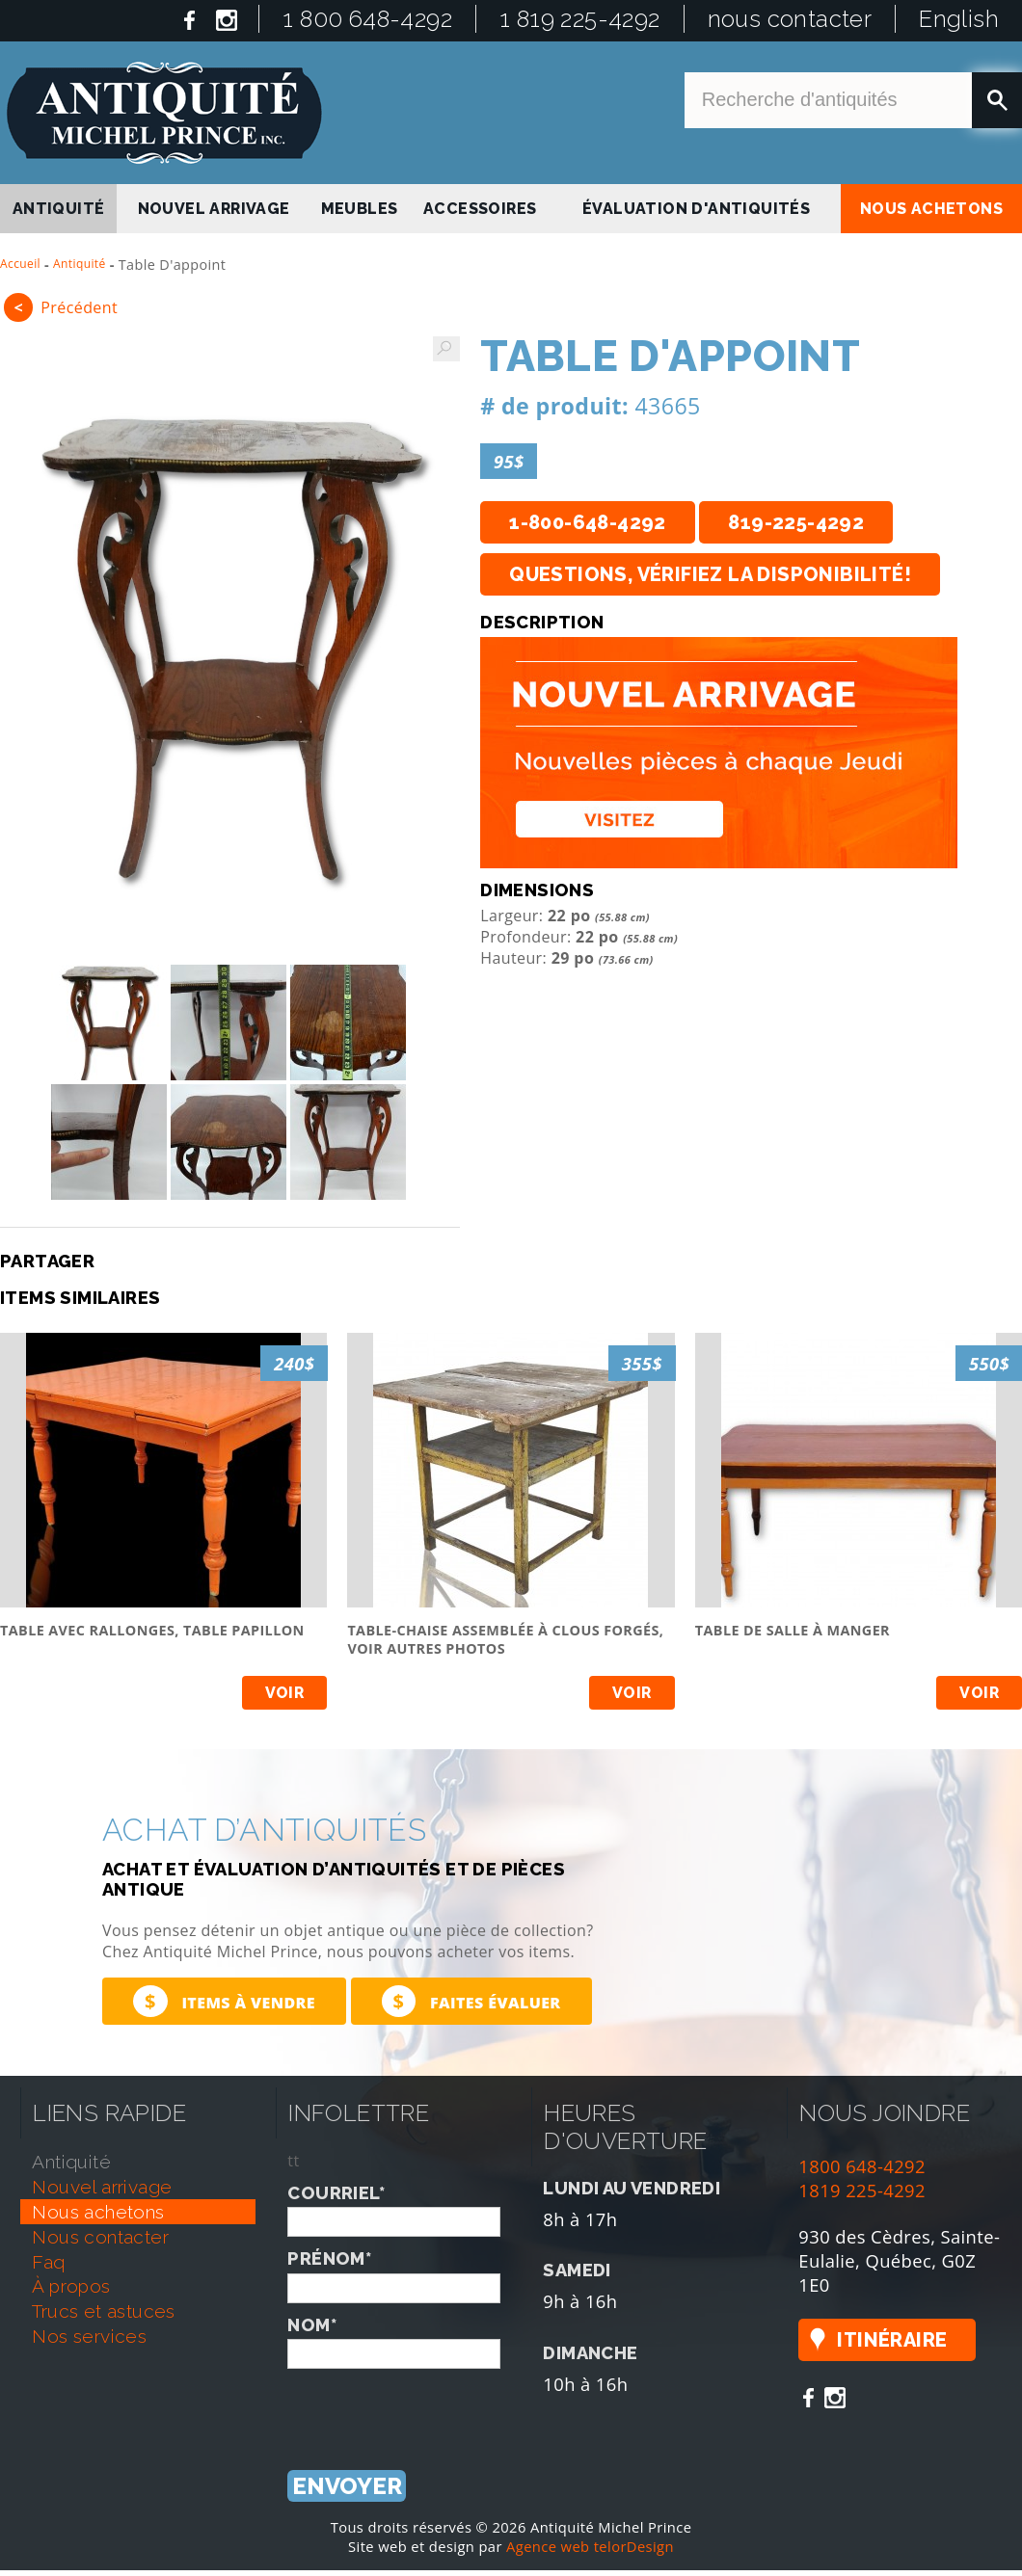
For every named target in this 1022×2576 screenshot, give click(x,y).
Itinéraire (892, 2339)
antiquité (59, 208)
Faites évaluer (471, 2001)
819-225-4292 (796, 522)
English (959, 19)
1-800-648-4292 (587, 522)
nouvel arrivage (214, 208)
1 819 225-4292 (579, 19)
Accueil (20, 263)
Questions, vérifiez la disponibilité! (710, 574)
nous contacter (790, 19)
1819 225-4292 (862, 2190)
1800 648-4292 (862, 2166)
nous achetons (931, 208)
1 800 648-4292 (367, 19)
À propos (71, 2286)
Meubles (359, 208)
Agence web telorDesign (590, 2546)
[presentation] (433, 2406)
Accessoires (479, 208)
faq (48, 2261)
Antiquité (79, 263)
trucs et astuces (103, 2311)
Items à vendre (224, 2001)
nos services (89, 2336)
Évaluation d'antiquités (696, 208)
